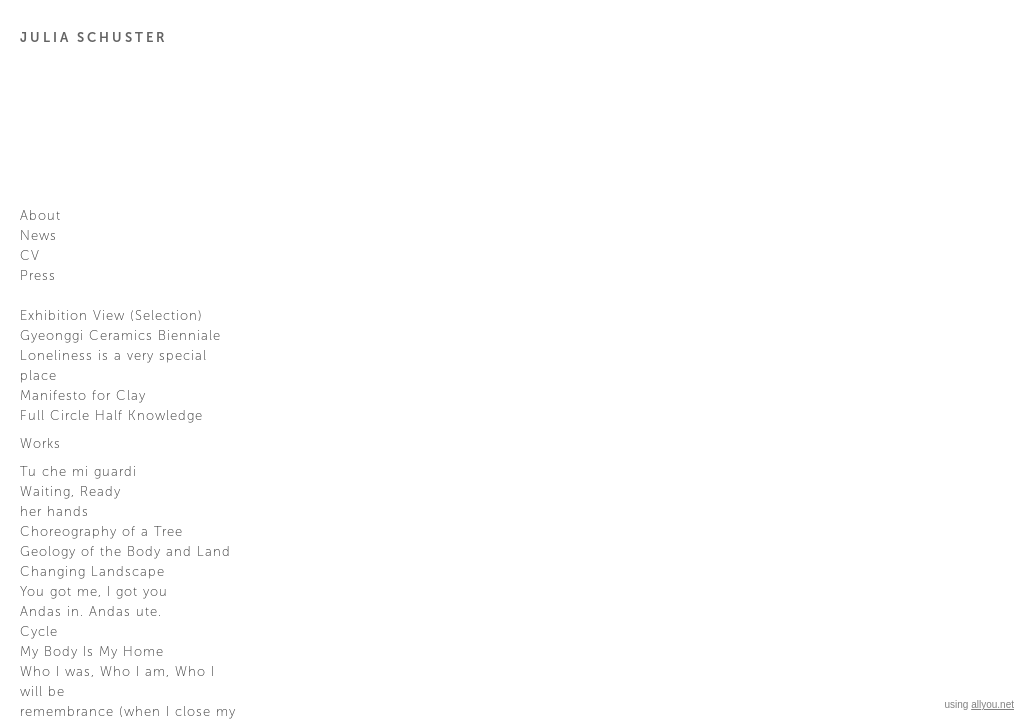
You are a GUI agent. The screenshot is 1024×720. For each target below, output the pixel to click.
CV (30, 256)
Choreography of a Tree (101, 532)
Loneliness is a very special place (113, 366)
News (38, 236)
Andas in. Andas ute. (91, 612)
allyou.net (992, 704)
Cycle (39, 632)
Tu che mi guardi (78, 472)
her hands (54, 512)
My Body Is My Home (92, 652)
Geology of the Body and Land (125, 552)
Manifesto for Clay (83, 396)
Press (38, 276)
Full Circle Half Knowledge (111, 416)
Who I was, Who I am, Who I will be (117, 682)
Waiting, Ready (70, 492)
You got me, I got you (94, 592)
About (40, 216)
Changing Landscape (92, 572)
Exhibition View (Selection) (111, 316)
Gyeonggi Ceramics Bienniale (120, 336)
